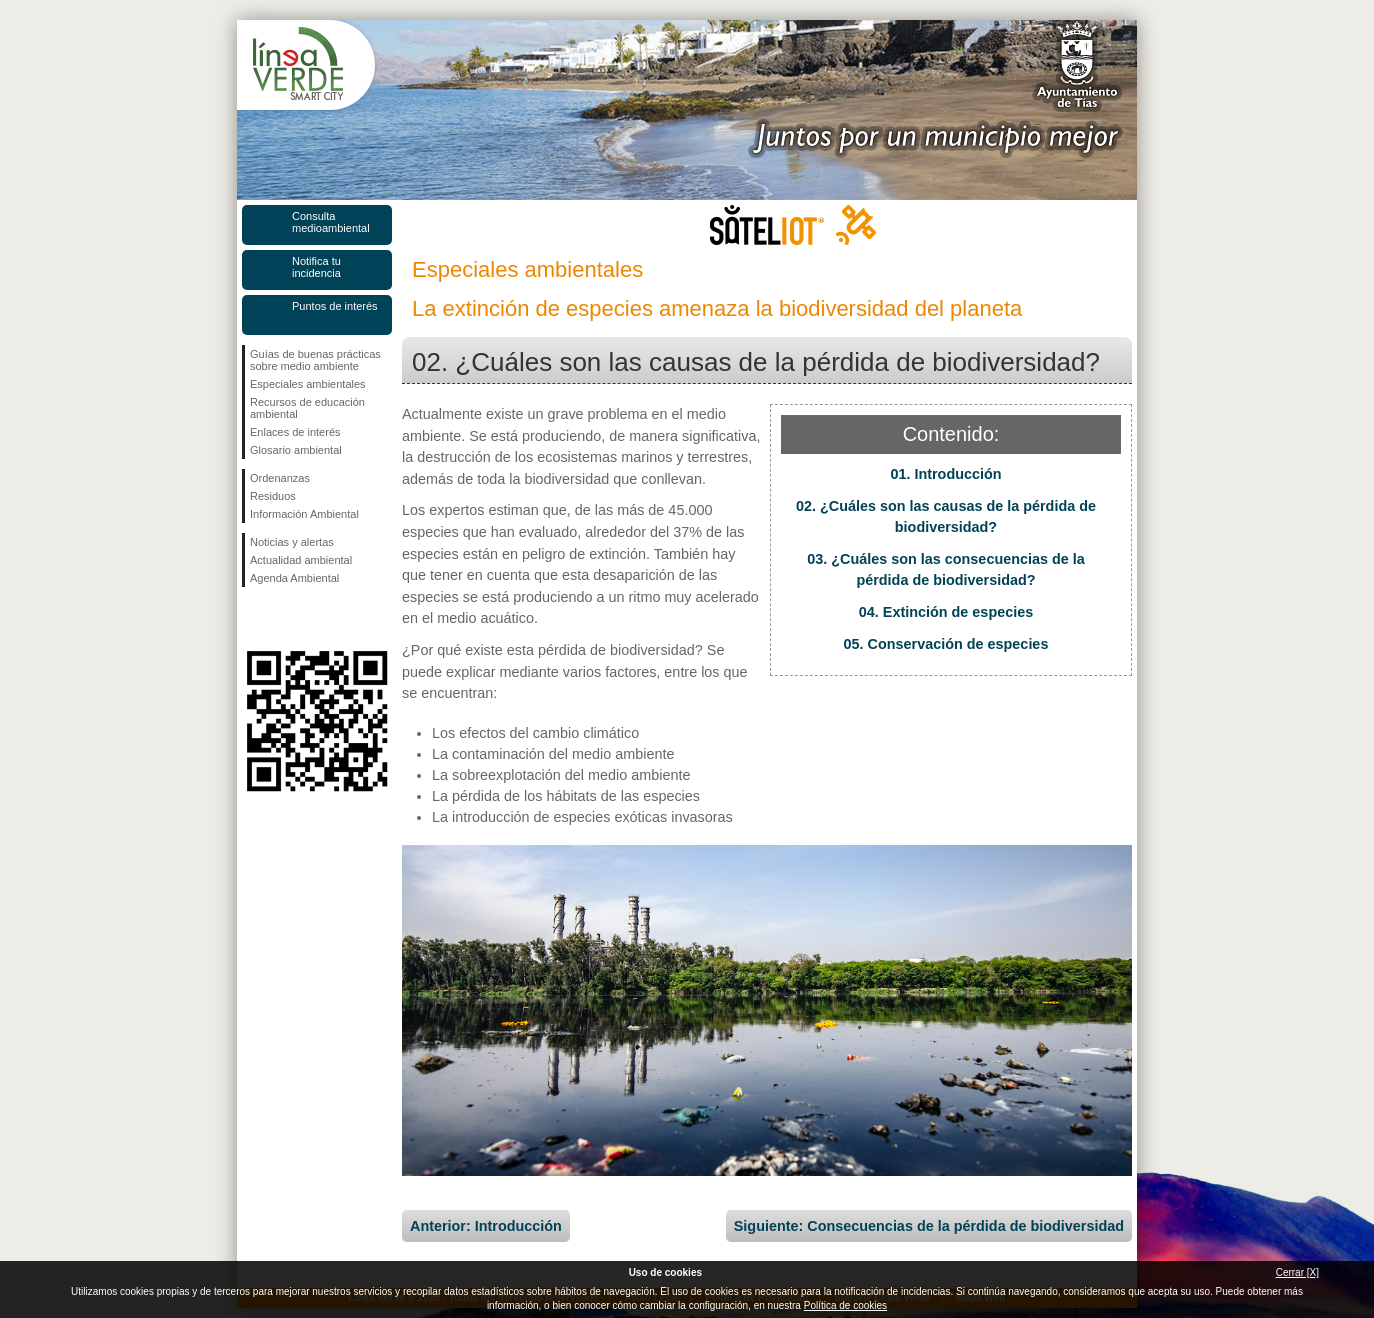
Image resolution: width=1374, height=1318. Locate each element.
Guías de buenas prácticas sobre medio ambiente (315, 360)
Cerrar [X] (1297, 1272)
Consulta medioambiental (331, 222)
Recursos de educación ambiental (307, 408)
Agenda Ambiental (294, 578)
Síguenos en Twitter (287, 619)
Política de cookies (845, 1305)
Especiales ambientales (308, 384)
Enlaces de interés (295, 432)
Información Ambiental (304, 514)
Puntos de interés (335, 306)
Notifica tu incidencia (316, 267)
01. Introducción (945, 474)
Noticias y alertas (292, 542)
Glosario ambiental (296, 450)
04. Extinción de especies (946, 612)
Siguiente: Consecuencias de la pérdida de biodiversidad (929, 1226)
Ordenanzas (280, 478)
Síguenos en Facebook (254, 619)
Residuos (273, 496)
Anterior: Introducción (486, 1226)
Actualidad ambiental (301, 560)
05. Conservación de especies (946, 644)
